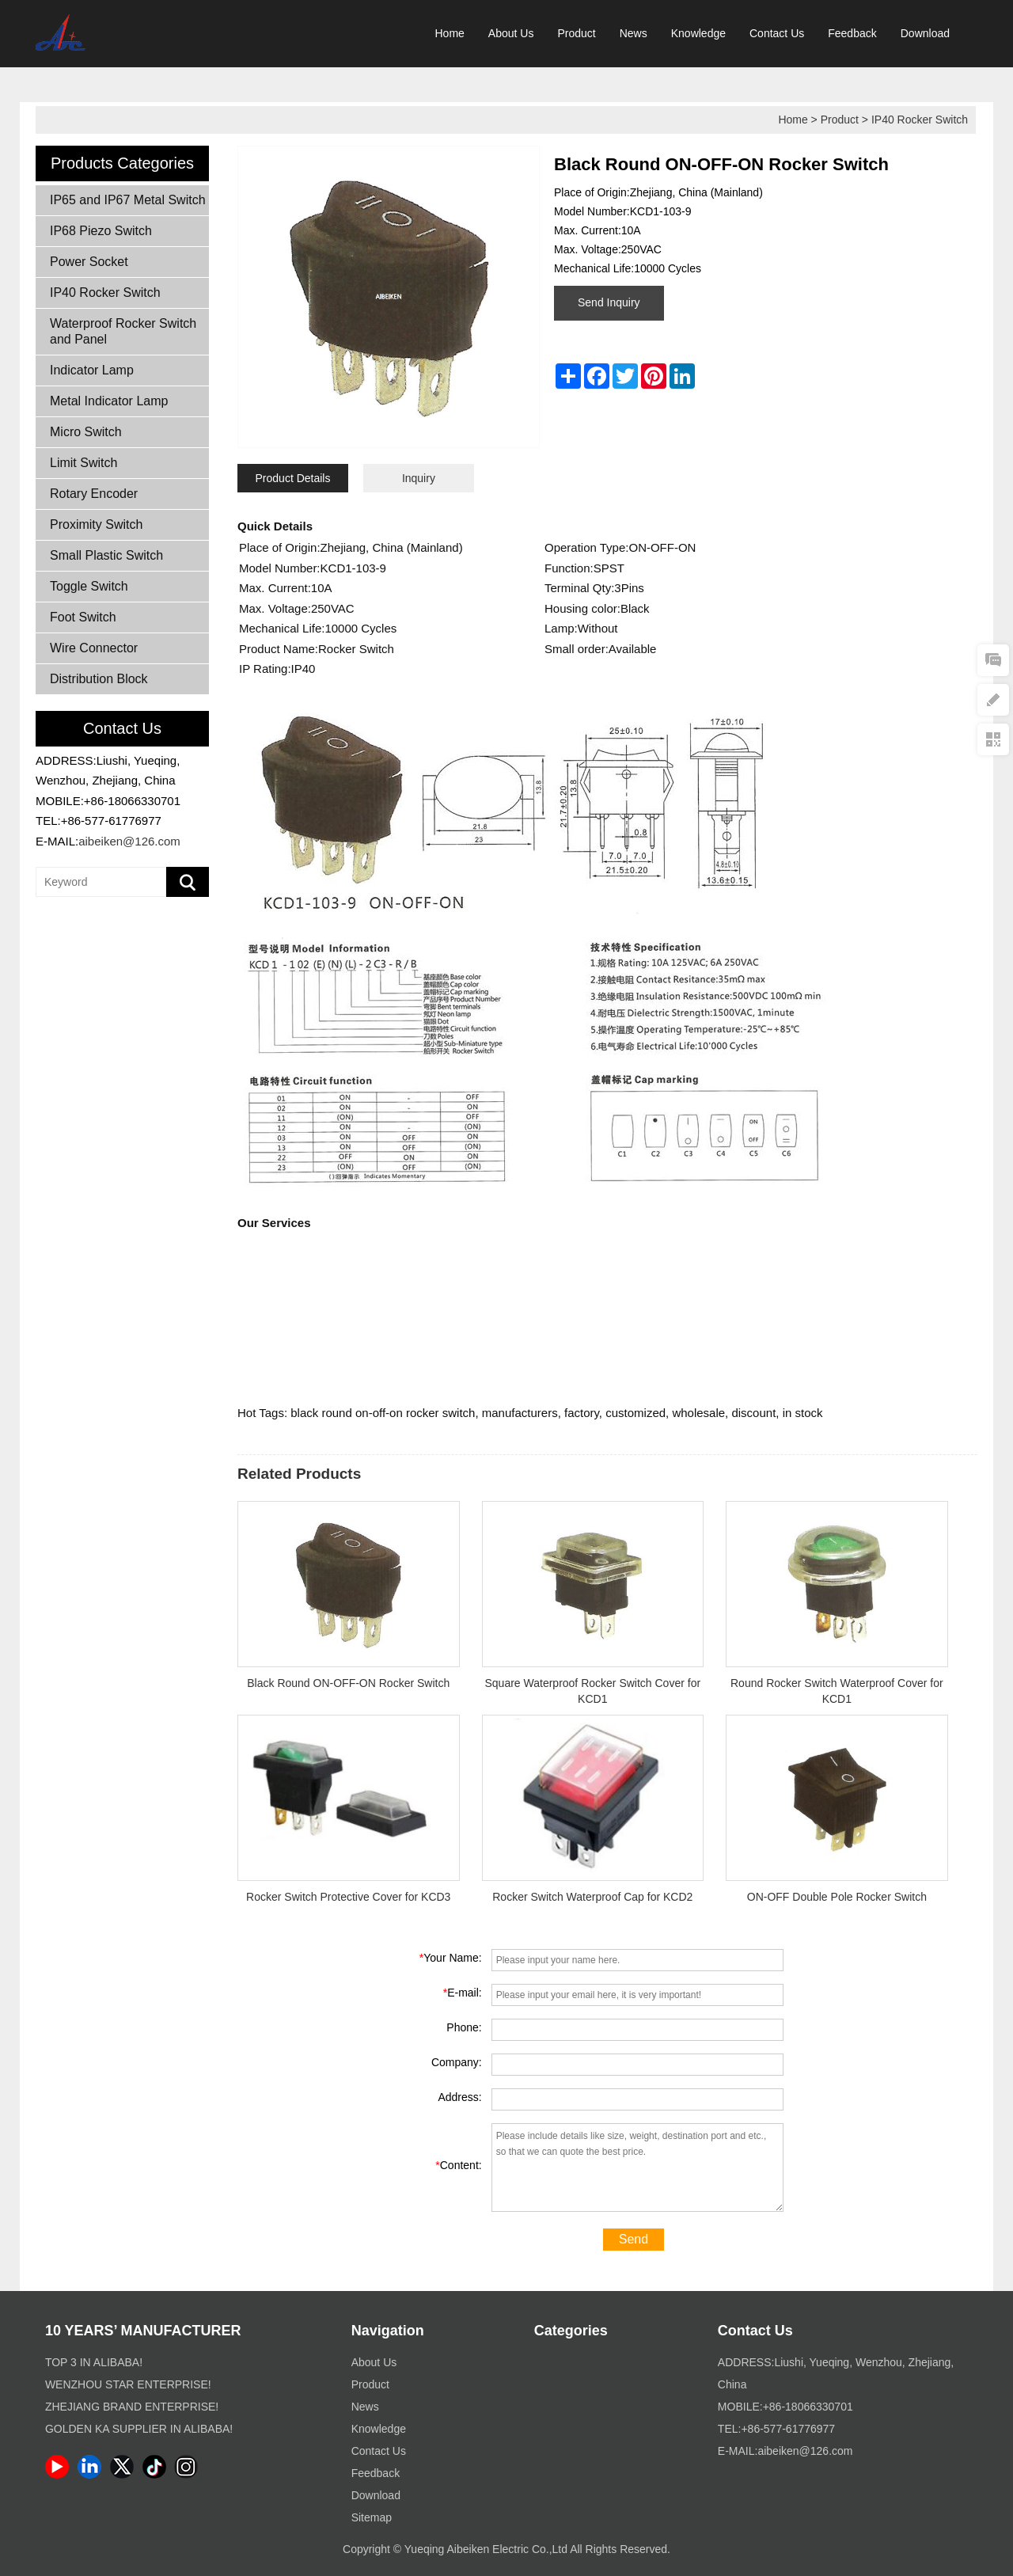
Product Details (293, 478)
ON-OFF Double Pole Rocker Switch (837, 1896)
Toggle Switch (89, 586)
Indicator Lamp (92, 370)
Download (925, 33)
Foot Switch (83, 617)
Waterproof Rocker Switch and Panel (123, 331)
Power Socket (89, 261)
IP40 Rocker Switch (919, 119)
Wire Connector (94, 648)
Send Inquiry (609, 302)
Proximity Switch (96, 524)
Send (633, 2239)
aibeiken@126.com (129, 841)
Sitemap (371, 2517)
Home (450, 33)
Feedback (852, 33)
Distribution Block (99, 679)
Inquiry (418, 478)
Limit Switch (83, 462)
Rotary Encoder (94, 493)
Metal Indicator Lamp (109, 401)
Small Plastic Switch (106, 555)
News (633, 33)
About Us (511, 33)
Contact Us (776, 33)
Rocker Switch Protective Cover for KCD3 (348, 1896)
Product (576, 33)
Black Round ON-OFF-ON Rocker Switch (348, 1683)
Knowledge (698, 33)
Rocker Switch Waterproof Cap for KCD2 (592, 1896)
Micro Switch (86, 432)
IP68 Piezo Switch (101, 230)
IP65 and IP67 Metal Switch (128, 200)
